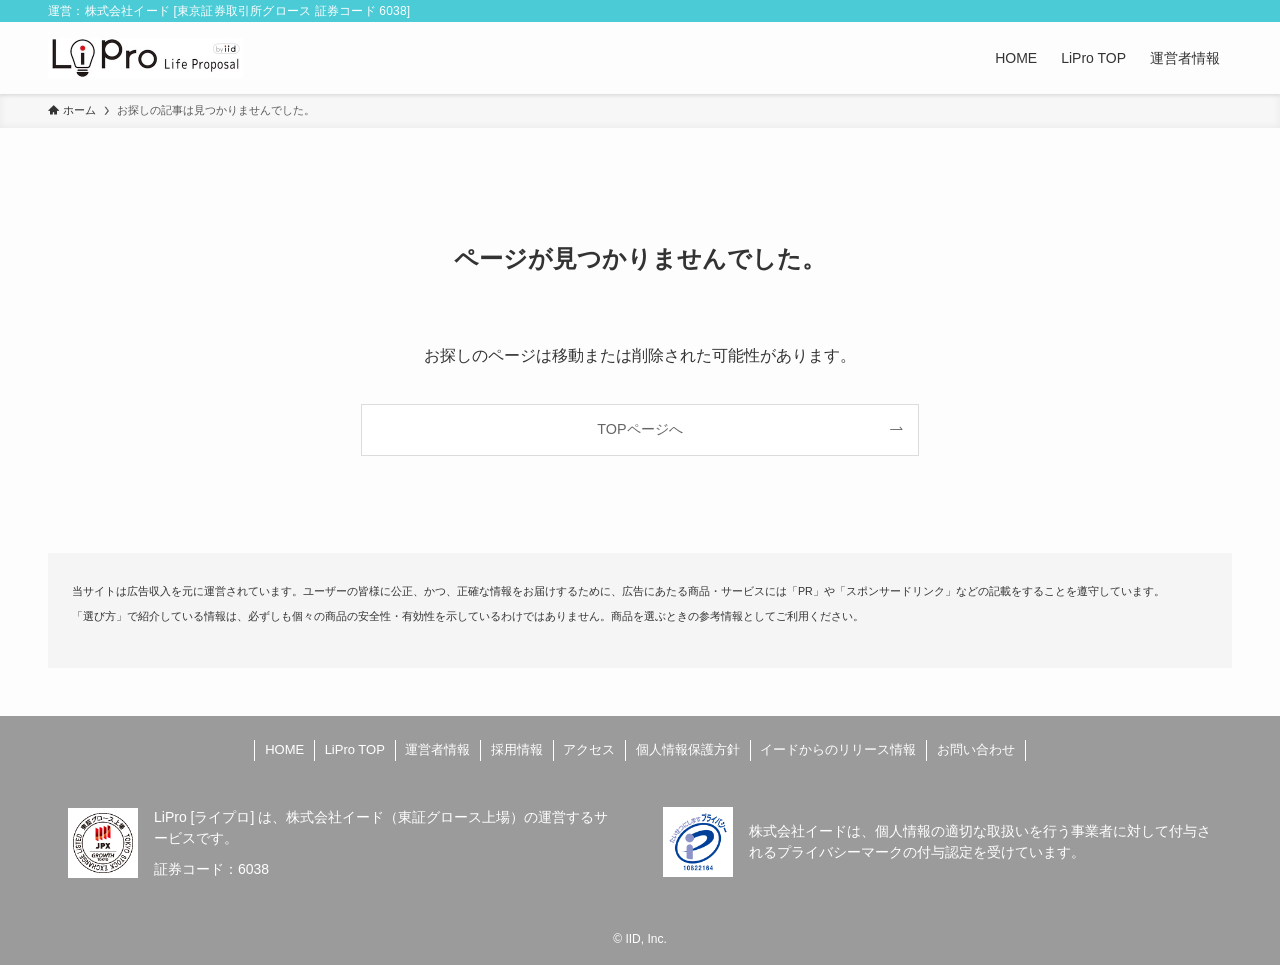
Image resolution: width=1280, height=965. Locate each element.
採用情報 (517, 749)
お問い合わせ (976, 749)
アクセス (589, 749)
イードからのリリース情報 (838, 749)
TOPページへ (639, 429)
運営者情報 (437, 749)
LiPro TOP (355, 749)
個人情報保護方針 (688, 749)
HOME (284, 749)
